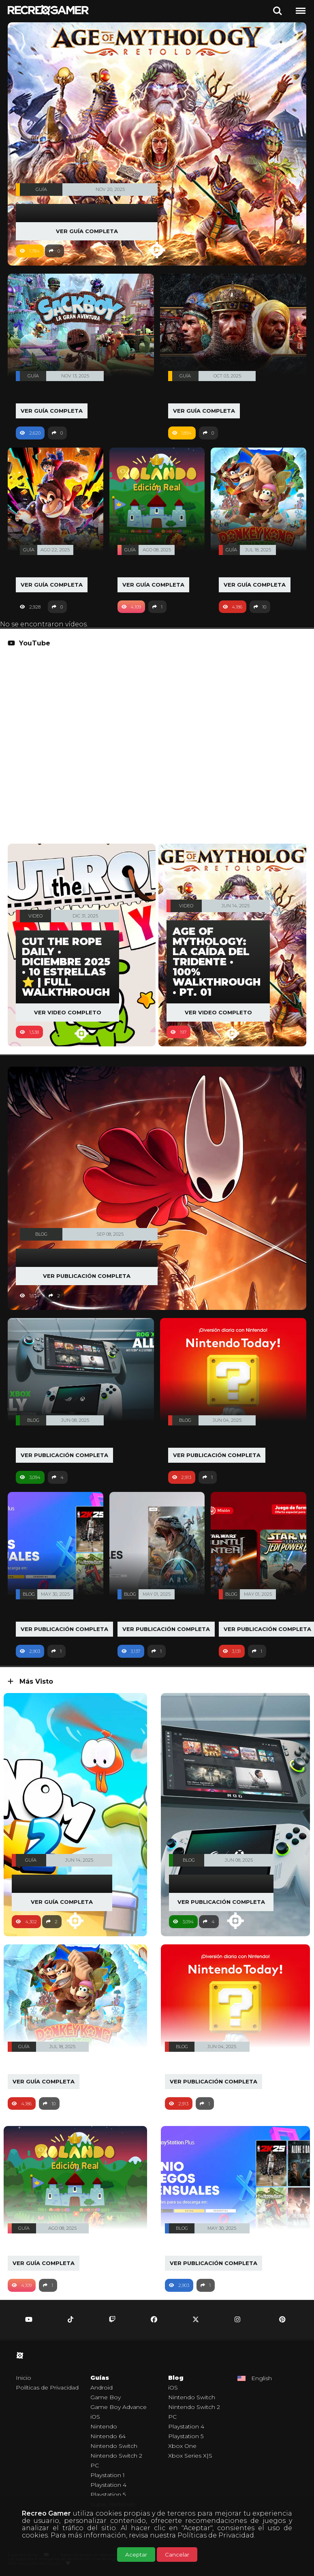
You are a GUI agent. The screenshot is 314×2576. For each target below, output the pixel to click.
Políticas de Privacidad (215, 2535)
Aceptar (136, 2554)
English (261, 2378)
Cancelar (177, 2554)
